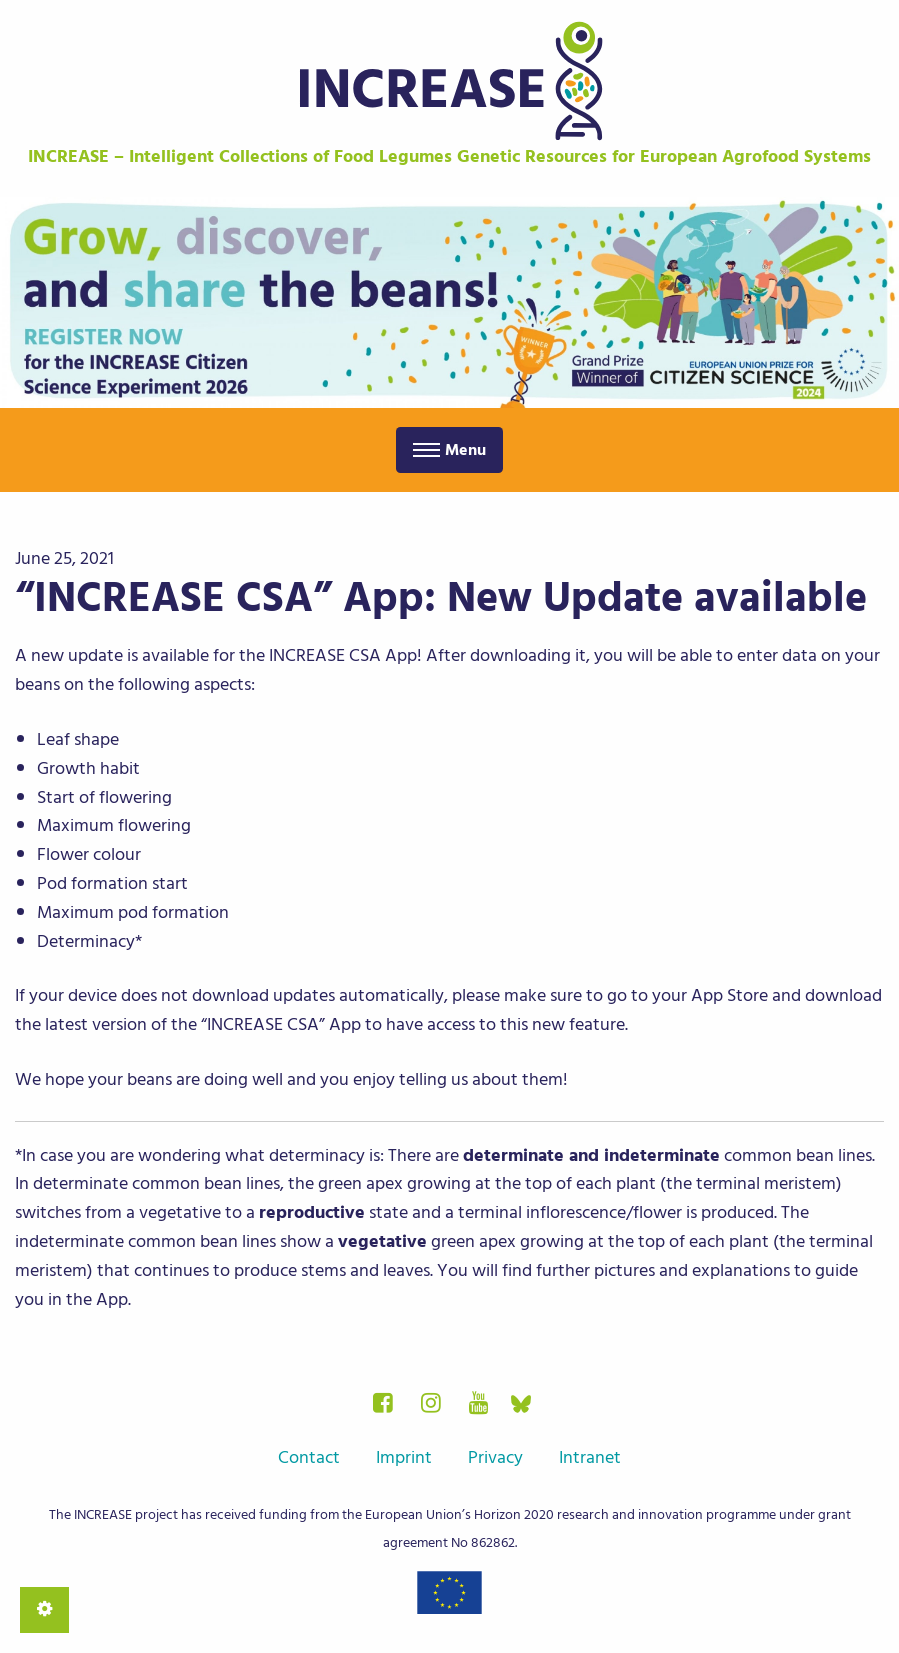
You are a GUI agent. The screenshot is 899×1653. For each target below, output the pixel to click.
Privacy (495, 1457)
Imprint (404, 1457)
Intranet (590, 1457)
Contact (309, 1457)
